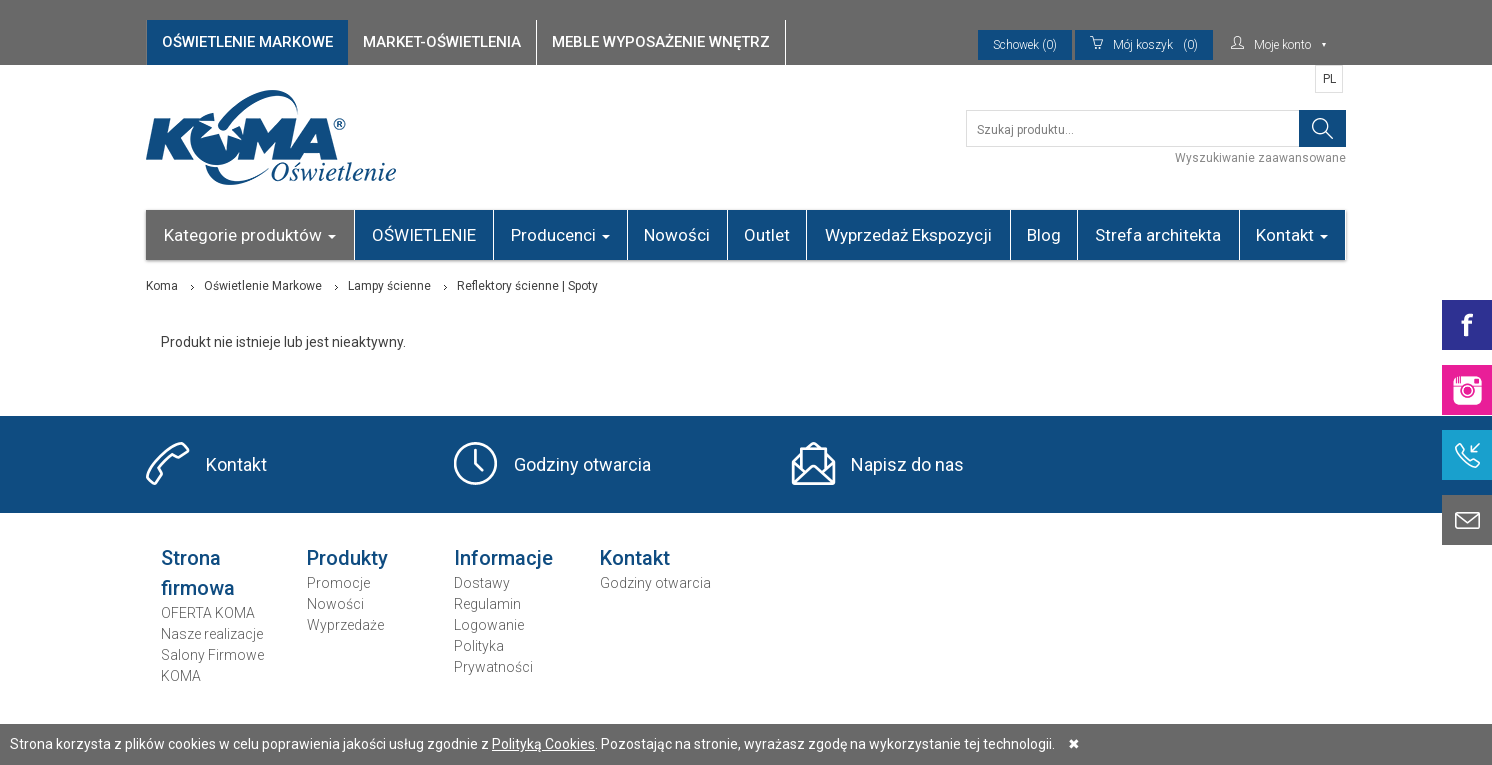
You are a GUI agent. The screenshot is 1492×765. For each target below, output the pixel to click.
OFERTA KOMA (208, 613)
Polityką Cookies (543, 744)
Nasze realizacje (212, 634)
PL (1329, 79)
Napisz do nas (907, 464)
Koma (162, 286)
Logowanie (489, 625)
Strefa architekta (1158, 235)
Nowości (677, 235)
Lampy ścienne (389, 286)
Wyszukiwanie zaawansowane (1260, 158)
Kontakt (1292, 235)
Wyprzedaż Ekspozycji (908, 235)
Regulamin (487, 604)
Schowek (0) (1025, 45)
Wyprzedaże (345, 625)
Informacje (503, 558)
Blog (1044, 235)
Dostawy (482, 583)
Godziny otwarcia (582, 464)
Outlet (767, 235)
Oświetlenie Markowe (263, 286)
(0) (1144, 45)
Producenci (560, 235)
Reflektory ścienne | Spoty (527, 286)
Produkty (347, 558)
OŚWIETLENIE (424, 235)
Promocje (338, 583)
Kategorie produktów (250, 235)
